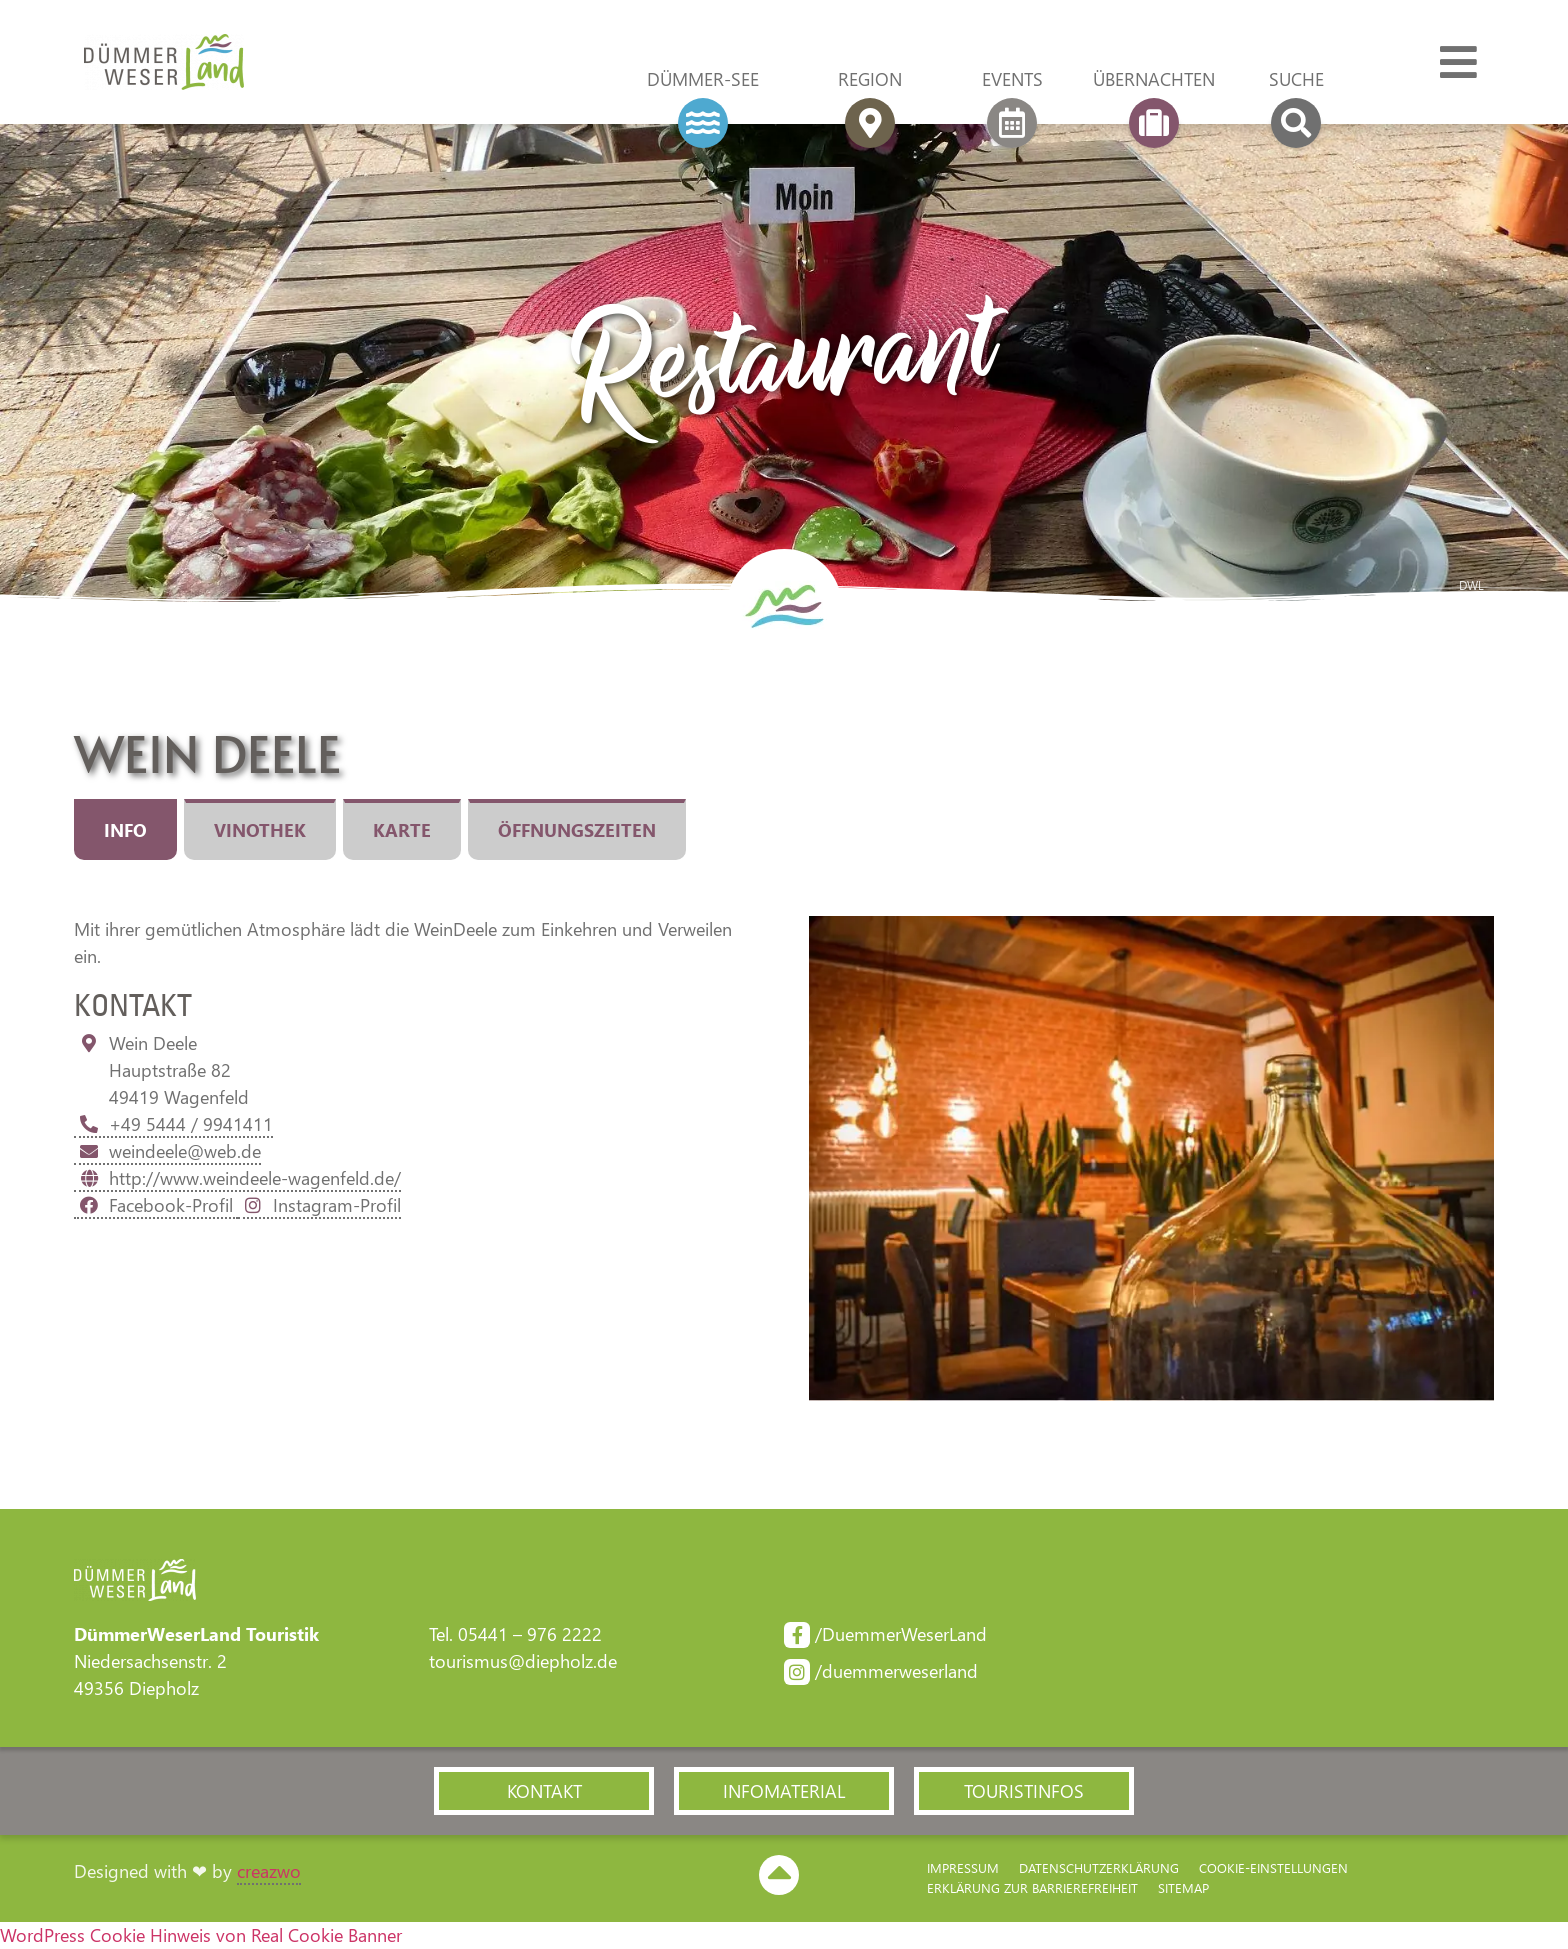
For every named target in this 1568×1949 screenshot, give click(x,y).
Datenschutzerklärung (1099, 1867)
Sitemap (1183, 1887)
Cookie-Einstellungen (1273, 1867)
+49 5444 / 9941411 (173, 1124)
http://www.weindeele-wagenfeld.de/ (237, 1178)
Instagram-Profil (319, 1205)
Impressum (963, 1867)
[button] (544, 1791)
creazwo (269, 1871)
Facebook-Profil (156, 1205)
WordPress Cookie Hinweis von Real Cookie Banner (201, 1935)
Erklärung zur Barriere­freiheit (1032, 1887)
